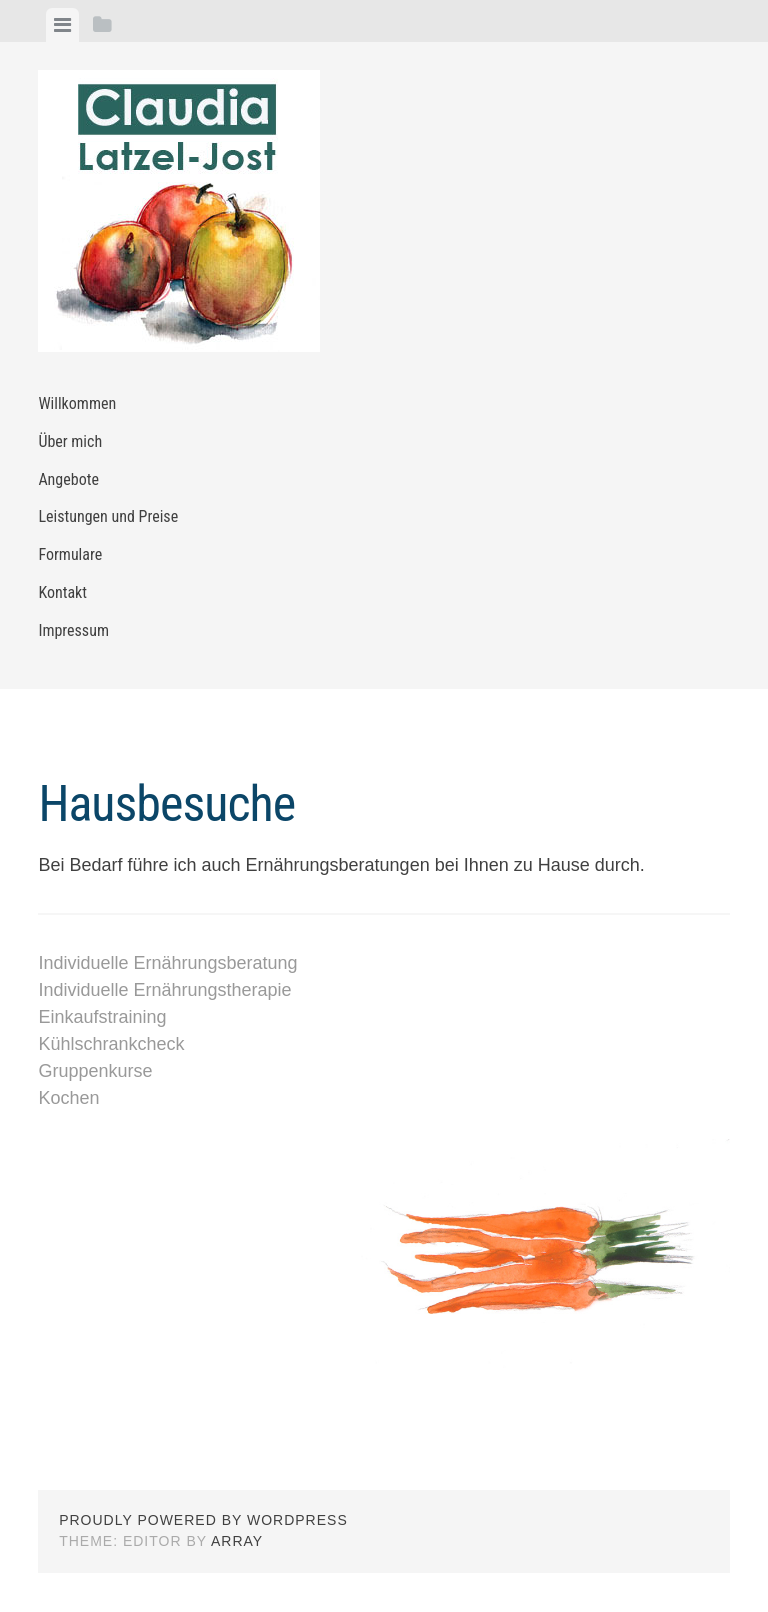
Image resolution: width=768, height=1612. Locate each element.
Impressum (73, 630)
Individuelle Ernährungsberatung (167, 963)
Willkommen (77, 403)
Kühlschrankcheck (111, 1044)
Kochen (68, 1098)
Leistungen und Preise (108, 516)
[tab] (62, 25)
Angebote (68, 479)
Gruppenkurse (95, 1071)
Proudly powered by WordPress (203, 1520)
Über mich (70, 441)
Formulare (70, 554)
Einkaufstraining (102, 1017)
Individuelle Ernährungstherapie (164, 990)
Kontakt (62, 592)
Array (237, 1541)
